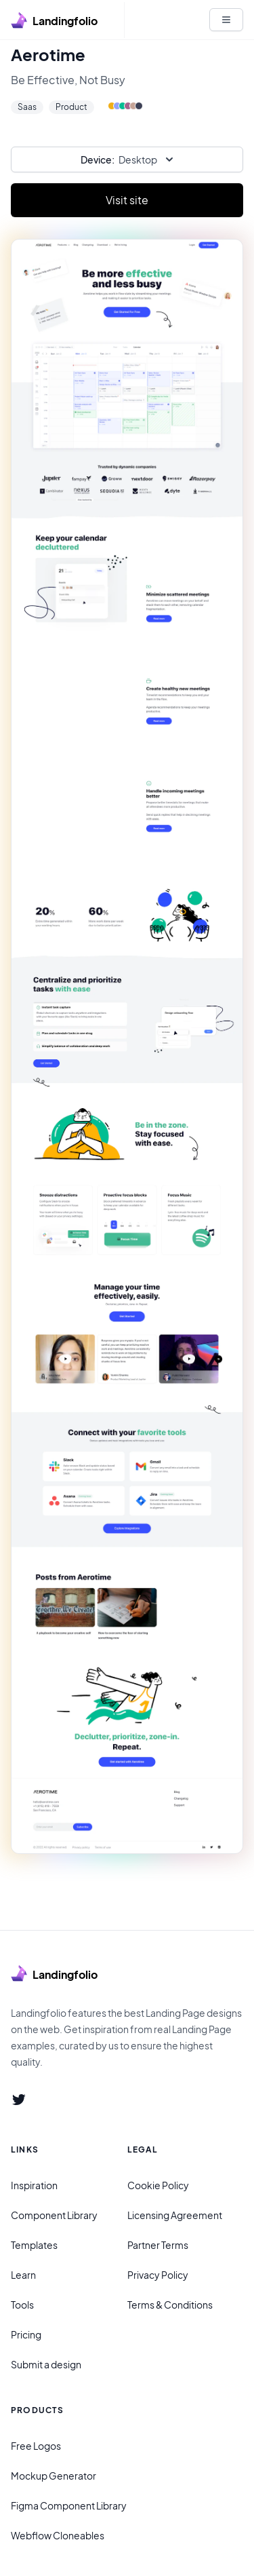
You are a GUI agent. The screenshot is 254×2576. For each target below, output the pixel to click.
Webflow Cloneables (57, 2535)
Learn (23, 2275)
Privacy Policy (157, 2275)
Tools (22, 2304)
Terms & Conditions (170, 2304)
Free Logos (36, 2446)
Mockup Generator (53, 2475)
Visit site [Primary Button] (127, 200)
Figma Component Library (69, 2505)
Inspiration (34, 2185)
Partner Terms (157, 2245)
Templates (34, 2245)
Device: (97, 159)
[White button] (226, 19)
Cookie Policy (158, 2185)
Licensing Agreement (174, 2215)
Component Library (54, 2215)
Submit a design (46, 2364)
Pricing (26, 2334)
